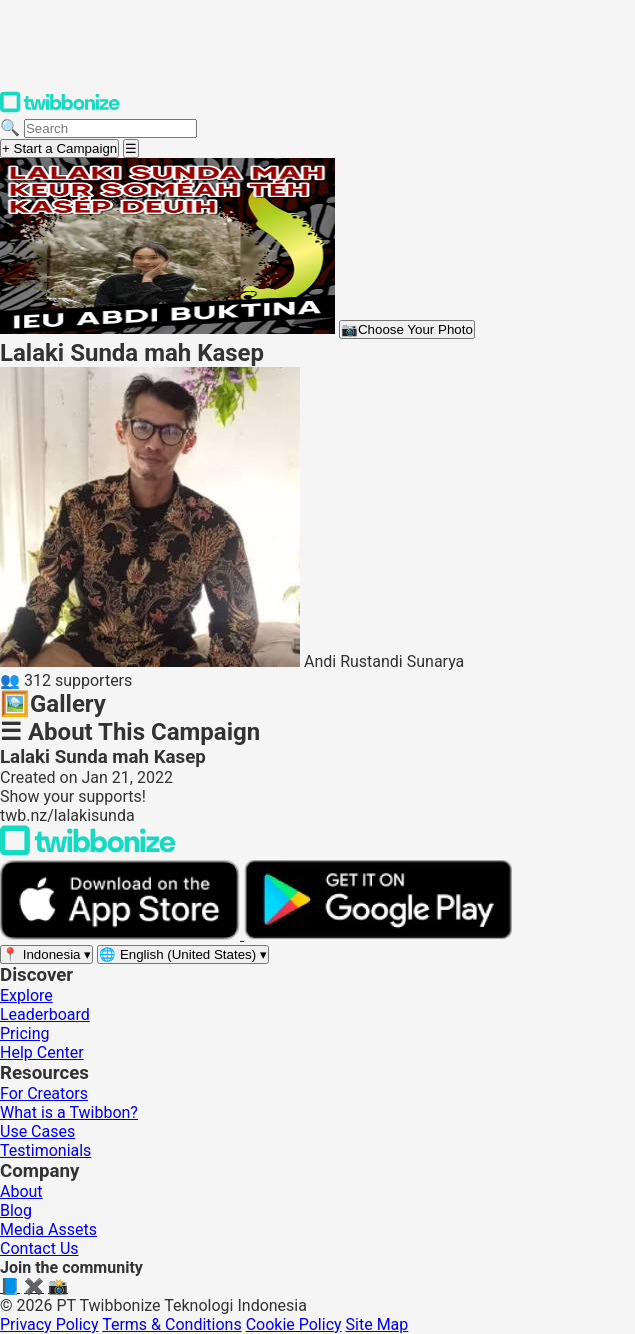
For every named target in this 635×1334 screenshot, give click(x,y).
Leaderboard (45, 1014)
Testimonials (45, 1150)
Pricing (25, 1033)
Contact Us (39, 1248)
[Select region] (46, 954)
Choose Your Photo (407, 329)
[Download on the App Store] (122, 934)
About (21, 1191)
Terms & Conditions (172, 1324)
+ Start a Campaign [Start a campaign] (59, 148)
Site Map (377, 1324)
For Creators (44, 1093)
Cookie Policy (294, 1324)
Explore (26, 995)
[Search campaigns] (110, 128)
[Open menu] (131, 148)
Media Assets (48, 1229)
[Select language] (183, 954)
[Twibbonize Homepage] (60, 108)
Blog (16, 1210)
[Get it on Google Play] (378, 934)
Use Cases (37, 1131)
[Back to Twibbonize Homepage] (88, 850)
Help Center (42, 1052)
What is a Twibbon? (69, 1112)
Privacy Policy (49, 1324)
